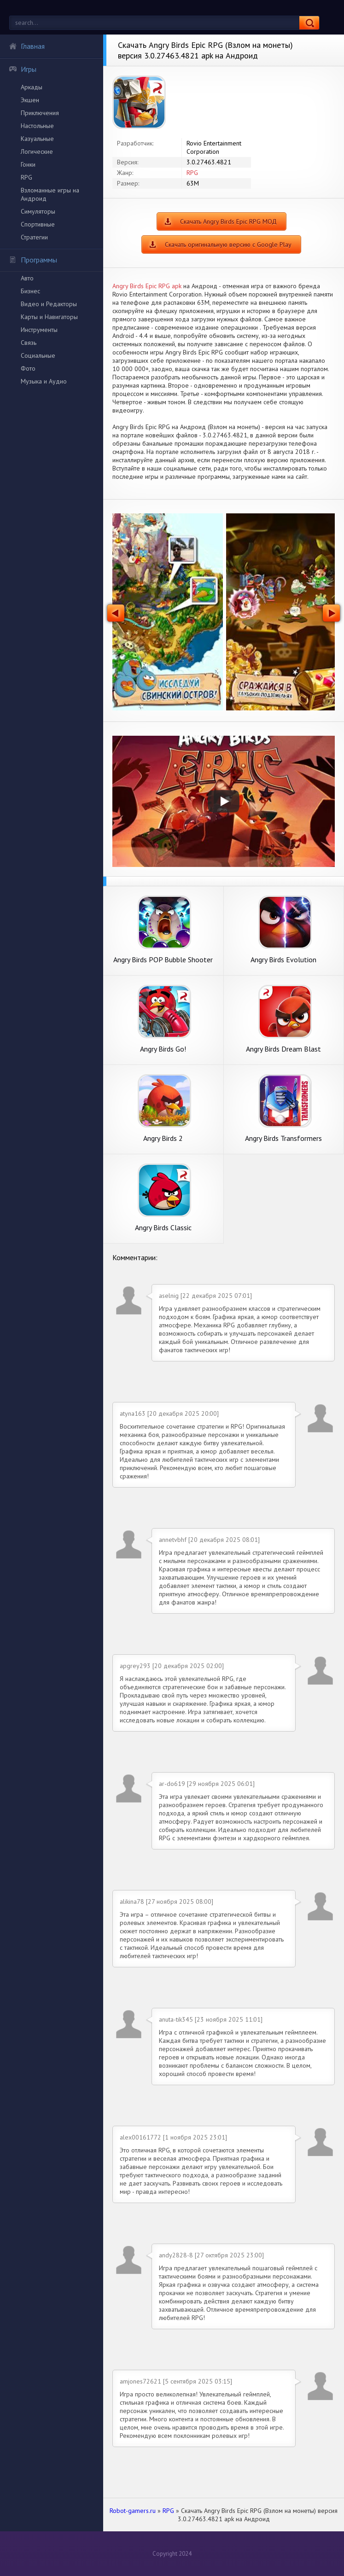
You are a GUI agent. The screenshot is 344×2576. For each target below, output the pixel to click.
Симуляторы (38, 211)
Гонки (28, 164)
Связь (28, 342)
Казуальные (37, 138)
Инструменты (39, 330)
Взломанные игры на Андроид (50, 194)
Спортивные (38, 224)
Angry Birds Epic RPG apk (146, 286)
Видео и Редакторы (49, 304)
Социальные (38, 355)
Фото (28, 368)
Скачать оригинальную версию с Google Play (228, 244)
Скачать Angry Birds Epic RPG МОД (228, 221)
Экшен (30, 100)
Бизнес (30, 291)
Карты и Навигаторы (49, 317)
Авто (27, 278)
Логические (37, 151)
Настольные (37, 126)
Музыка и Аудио (44, 381)
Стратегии (34, 237)
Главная (27, 46)
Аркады (31, 87)
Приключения (40, 113)
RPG (26, 177)
